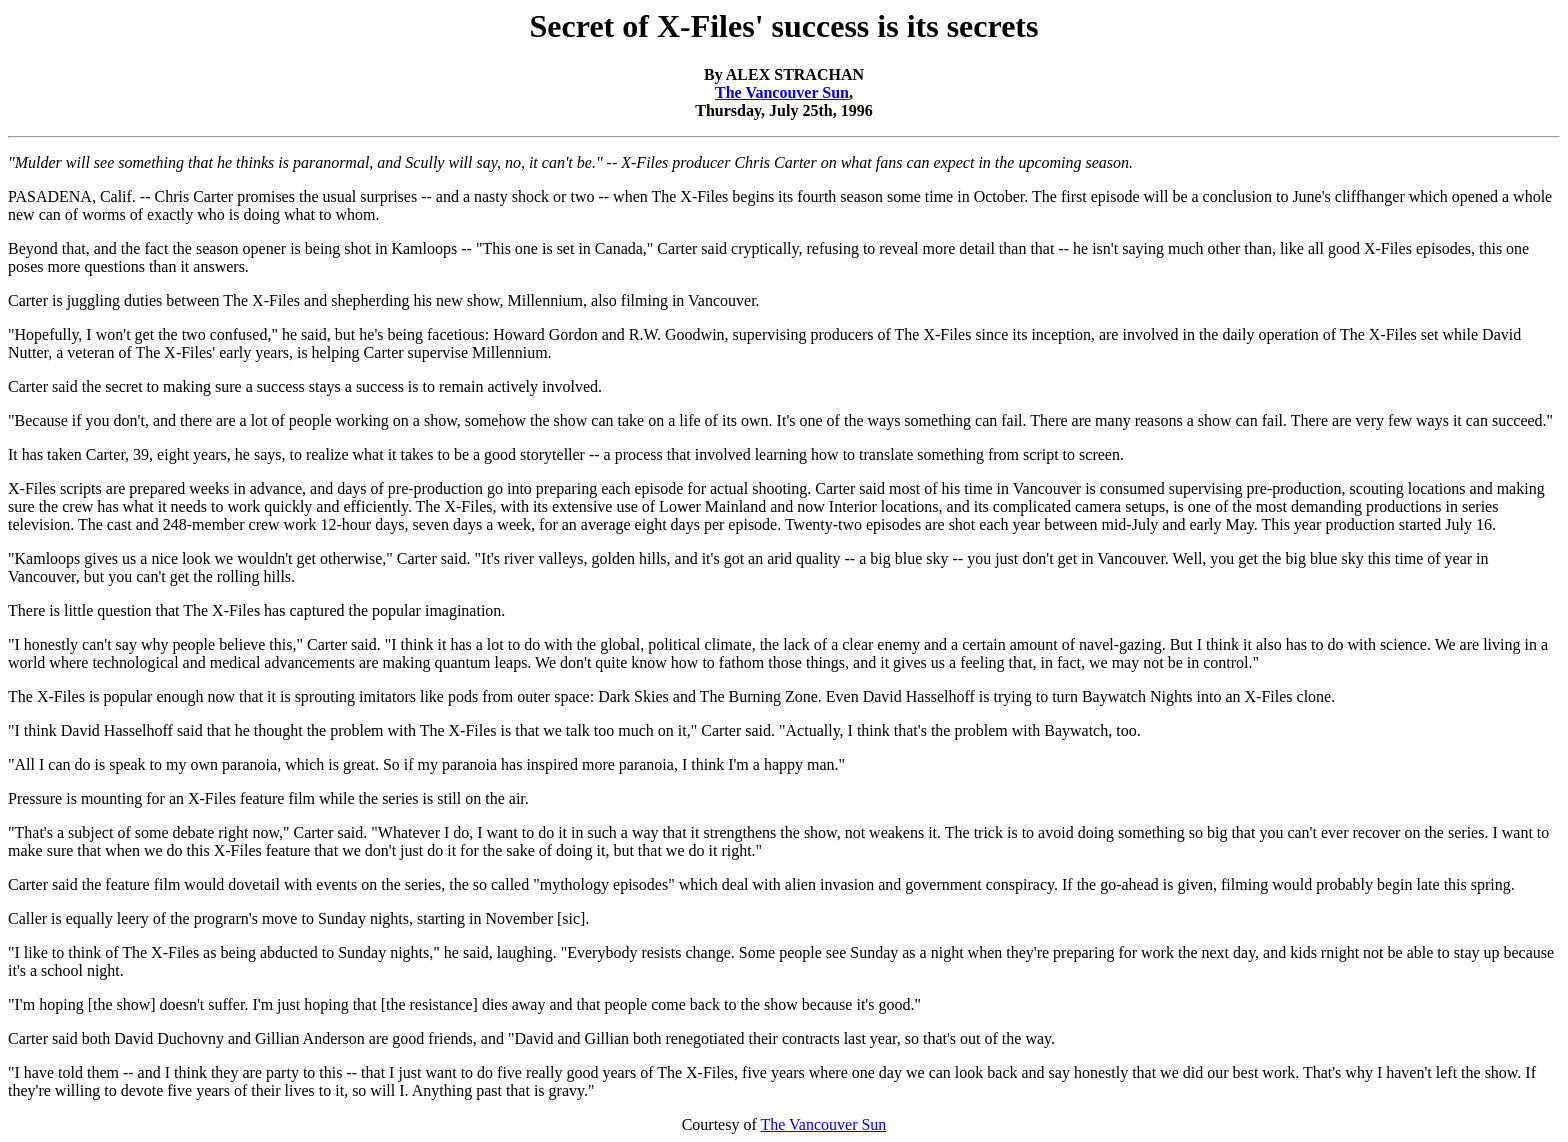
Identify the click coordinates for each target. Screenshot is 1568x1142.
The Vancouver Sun (782, 92)
